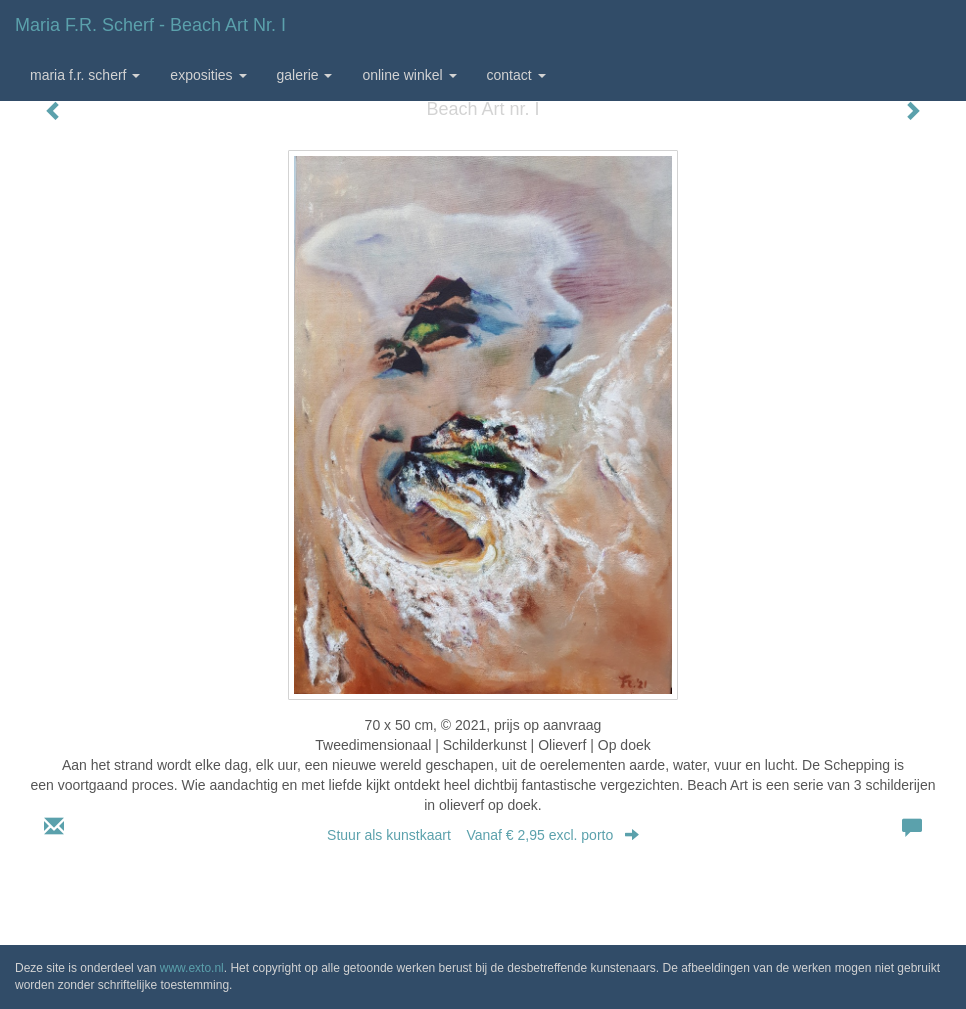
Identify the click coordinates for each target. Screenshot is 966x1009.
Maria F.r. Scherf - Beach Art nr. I (150, 25)
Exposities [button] (208, 75)
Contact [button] (516, 75)
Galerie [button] (305, 75)
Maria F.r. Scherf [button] (85, 75)
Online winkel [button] (409, 75)
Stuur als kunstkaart (483, 835)
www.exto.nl (192, 968)
